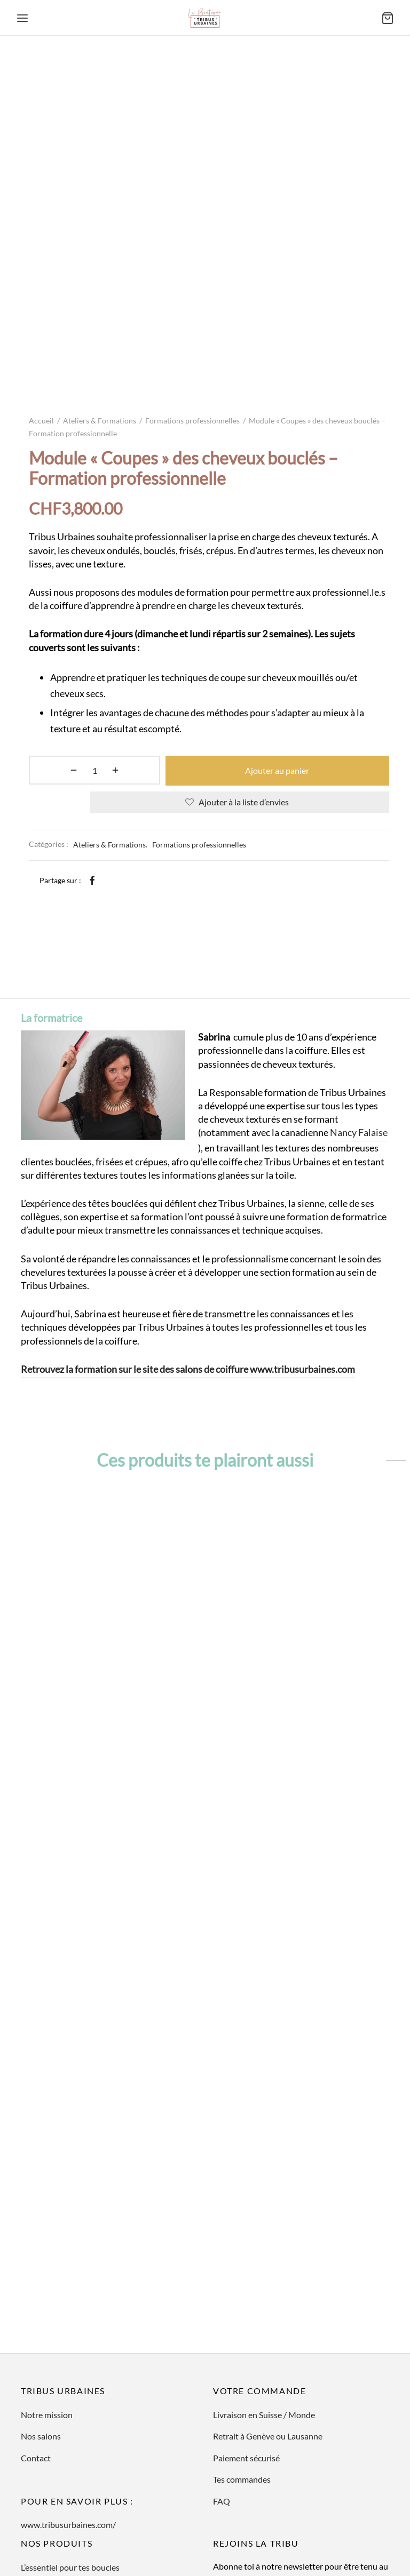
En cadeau (39, 2518)
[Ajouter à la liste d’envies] (239, 678)
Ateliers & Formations (99, 297)
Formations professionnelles (192, 297)
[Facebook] (92, 756)
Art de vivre (42, 2497)
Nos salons (41, 2344)
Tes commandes (242, 2387)
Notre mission (47, 2323)
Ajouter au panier (240, 647)
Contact (36, 2366)
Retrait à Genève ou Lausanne (267, 2344)
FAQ (221, 2409)
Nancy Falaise (359, 1040)
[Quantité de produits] (57, 647)
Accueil (41, 297)
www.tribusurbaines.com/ (68, 2433)
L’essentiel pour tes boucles (70, 2475)
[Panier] (387, 18)
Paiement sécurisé (246, 2366)
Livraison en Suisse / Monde (264, 2323)
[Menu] (22, 18)
